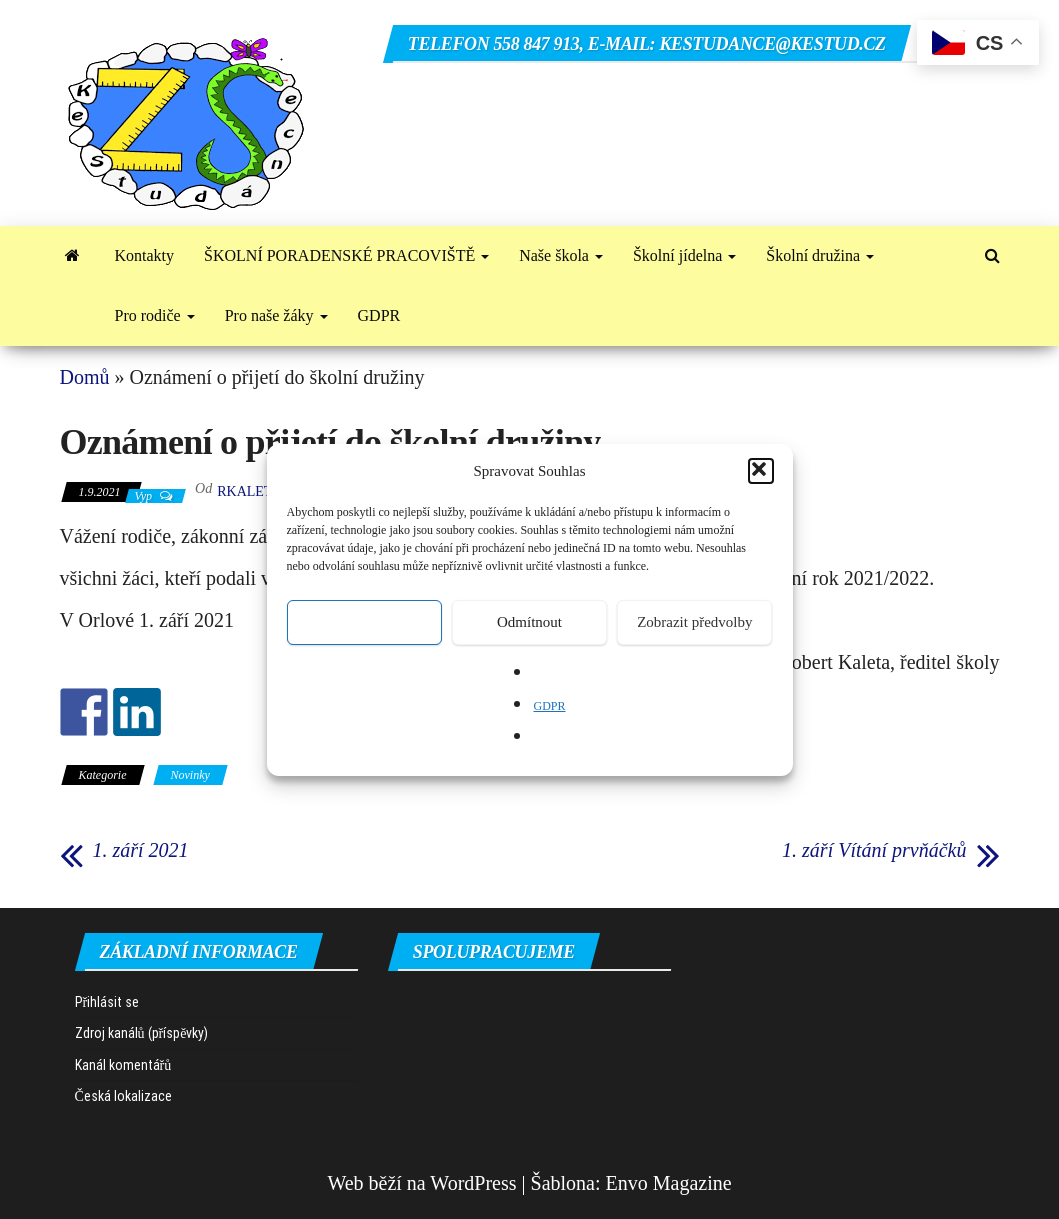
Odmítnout (529, 622)
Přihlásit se (107, 1002)
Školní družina (820, 255)
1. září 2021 (141, 850)
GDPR (549, 706)
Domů (85, 377)
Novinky (190, 775)
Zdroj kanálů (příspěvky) (142, 1033)
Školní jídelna (684, 255)
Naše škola (561, 255)
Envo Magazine (669, 1183)
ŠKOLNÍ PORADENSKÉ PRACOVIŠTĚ (346, 255)
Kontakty (145, 255)
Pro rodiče (155, 315)
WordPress (473, 1183)
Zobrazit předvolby (694, 622)
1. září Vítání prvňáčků (874, 850)
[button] (761, 471)
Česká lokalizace (123, 1096)
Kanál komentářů (123, 1065)
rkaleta (249, 491)
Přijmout (364, 622)
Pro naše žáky (276, 315)
